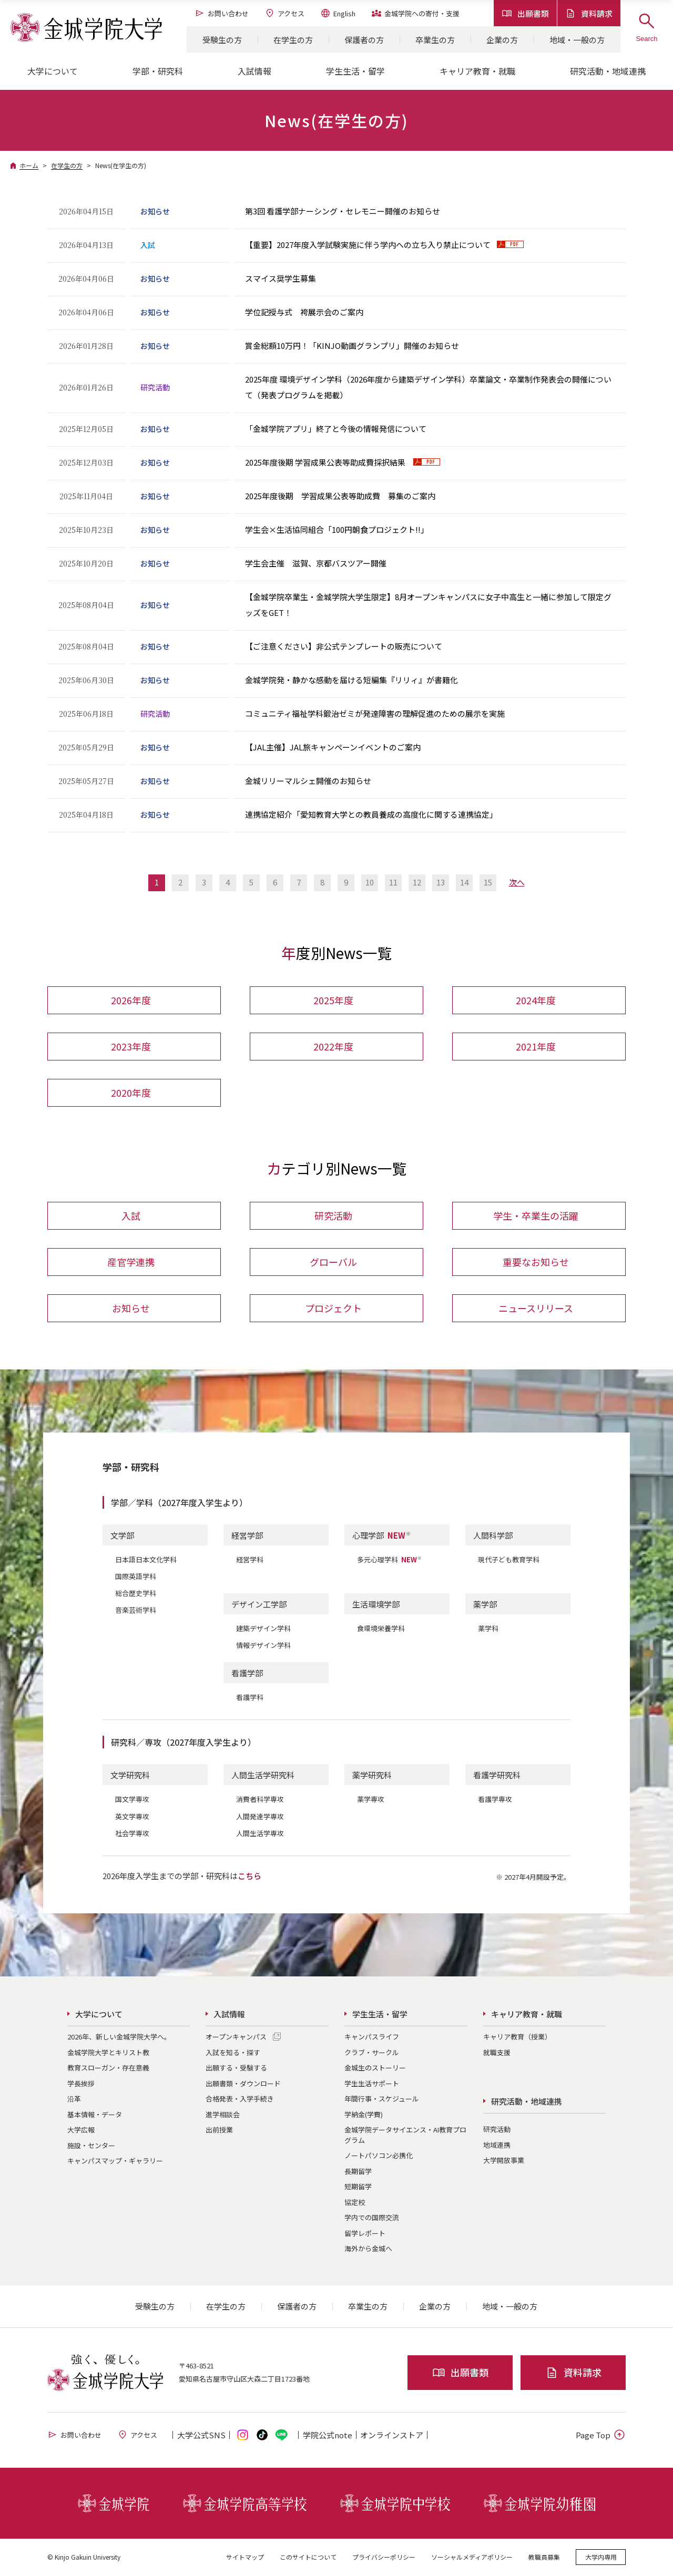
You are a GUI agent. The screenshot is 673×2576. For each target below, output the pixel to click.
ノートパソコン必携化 (378, 2156)
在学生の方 (293, 39)
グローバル (333, 1263)
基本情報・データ (94, 2115)
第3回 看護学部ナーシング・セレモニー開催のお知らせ (342, 211)
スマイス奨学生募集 (280, 278)
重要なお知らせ (536, 1263)
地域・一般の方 (577, 39)
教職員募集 (544, 2557)
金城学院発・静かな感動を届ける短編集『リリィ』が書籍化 (351, 679)
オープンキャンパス (236, 2038)
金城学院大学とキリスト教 (108, 2053)
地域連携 (497, 2145)
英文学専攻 (132, 1817)
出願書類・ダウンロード (243, 2084)
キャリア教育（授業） (517, 2038)
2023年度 (131, 1047)
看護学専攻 (495, 1800)
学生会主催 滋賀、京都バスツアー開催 (315, 563)
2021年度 (536, 1047)
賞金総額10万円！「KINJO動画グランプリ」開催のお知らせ (352, 345)
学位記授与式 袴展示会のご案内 (304, 311)
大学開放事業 (503, 2161)
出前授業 (219, 2131)
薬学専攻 (370, 1800)
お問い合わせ (222, 13)
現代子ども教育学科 (508, 1560)
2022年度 (333, 1047)
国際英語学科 (135, 1577)
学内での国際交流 (371, 2218)
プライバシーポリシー (383, 2557)
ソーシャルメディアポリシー (472, 2557)
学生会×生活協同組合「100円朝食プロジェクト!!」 (337, 529)
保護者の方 (364, 39)
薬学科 (488, 1629)
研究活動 (333, 1216)
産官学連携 (131, 1263)
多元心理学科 (389, 1560)
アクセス (284, 13)
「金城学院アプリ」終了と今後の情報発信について (335, 428)
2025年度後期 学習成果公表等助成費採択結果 (326, 462)
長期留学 (358, 2172)
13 (440, 882)
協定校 (354, 2203)
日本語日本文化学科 (146, 1560)
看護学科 (249, 1698)
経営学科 (249, 1560)
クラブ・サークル (371, 2053)
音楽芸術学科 (135, 1611)
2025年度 (333, 1000)
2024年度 (536, 1000)
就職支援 (497, 2053)
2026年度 (131, 1000)
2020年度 (131, 1093)
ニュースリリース (535, 1309)
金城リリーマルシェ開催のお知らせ (308, 780)
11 (393, 882)
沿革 (74, 2100)
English (337, 13)
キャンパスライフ (371, 2038)
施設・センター (91, 2146)
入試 (130, 1216)
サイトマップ (245, 2557)
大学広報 (81, 2131)
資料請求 (589, 13)
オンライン (391, 2435)
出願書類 (525, 13)
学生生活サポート (371, 2084)
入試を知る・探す (233, 2053)
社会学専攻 (132, 1834)
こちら (249, 1876)
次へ (517, 882)
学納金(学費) (363, 2115)
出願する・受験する (236, 2069)
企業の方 (502, 39)
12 (417, 882)
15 (488, 882)
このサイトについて (308, 2557)
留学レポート (364, 2234)
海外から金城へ (368, 2249)
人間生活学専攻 (260, 1834)
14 (464, 882)
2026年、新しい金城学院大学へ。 (119, 2038)
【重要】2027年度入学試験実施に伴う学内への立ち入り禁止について (368, 244)
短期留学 (358, 2187)
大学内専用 (601, 2557)
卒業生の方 (435, 39)
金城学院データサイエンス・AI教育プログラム (405, 2136)
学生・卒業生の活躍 (535, 1216)
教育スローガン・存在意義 (108, 2069)
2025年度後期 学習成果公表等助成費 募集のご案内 (340, 495)
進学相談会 (223, 2115)
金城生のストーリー (375, 2069)
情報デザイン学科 (263, 1646)
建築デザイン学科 (263, 1629)
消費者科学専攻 (260, 1800)
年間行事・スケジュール (381, 2100)
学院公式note (327, 2435)
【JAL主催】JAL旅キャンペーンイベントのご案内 (333, 747)
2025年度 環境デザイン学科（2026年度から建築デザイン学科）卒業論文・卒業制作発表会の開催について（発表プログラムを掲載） (428, 387)
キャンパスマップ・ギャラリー (115, 2162)
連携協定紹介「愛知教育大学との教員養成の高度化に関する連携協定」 (371, 814)
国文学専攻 (132, 1800)
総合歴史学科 (135, 1594)
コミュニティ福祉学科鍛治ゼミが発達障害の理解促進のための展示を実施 (375, 713)
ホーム (28, 165)
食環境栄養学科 (381, 1629)
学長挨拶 (81, 2084)
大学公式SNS (201, 2435)
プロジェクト (333, 1309)
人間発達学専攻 (260, 1817)
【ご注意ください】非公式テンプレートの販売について (343, 646)
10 (369, 882)
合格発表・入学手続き (240, 2100)
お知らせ (131, 1309)
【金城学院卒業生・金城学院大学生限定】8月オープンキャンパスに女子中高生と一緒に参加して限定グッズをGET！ (428, 604)
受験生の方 (222, 39)
